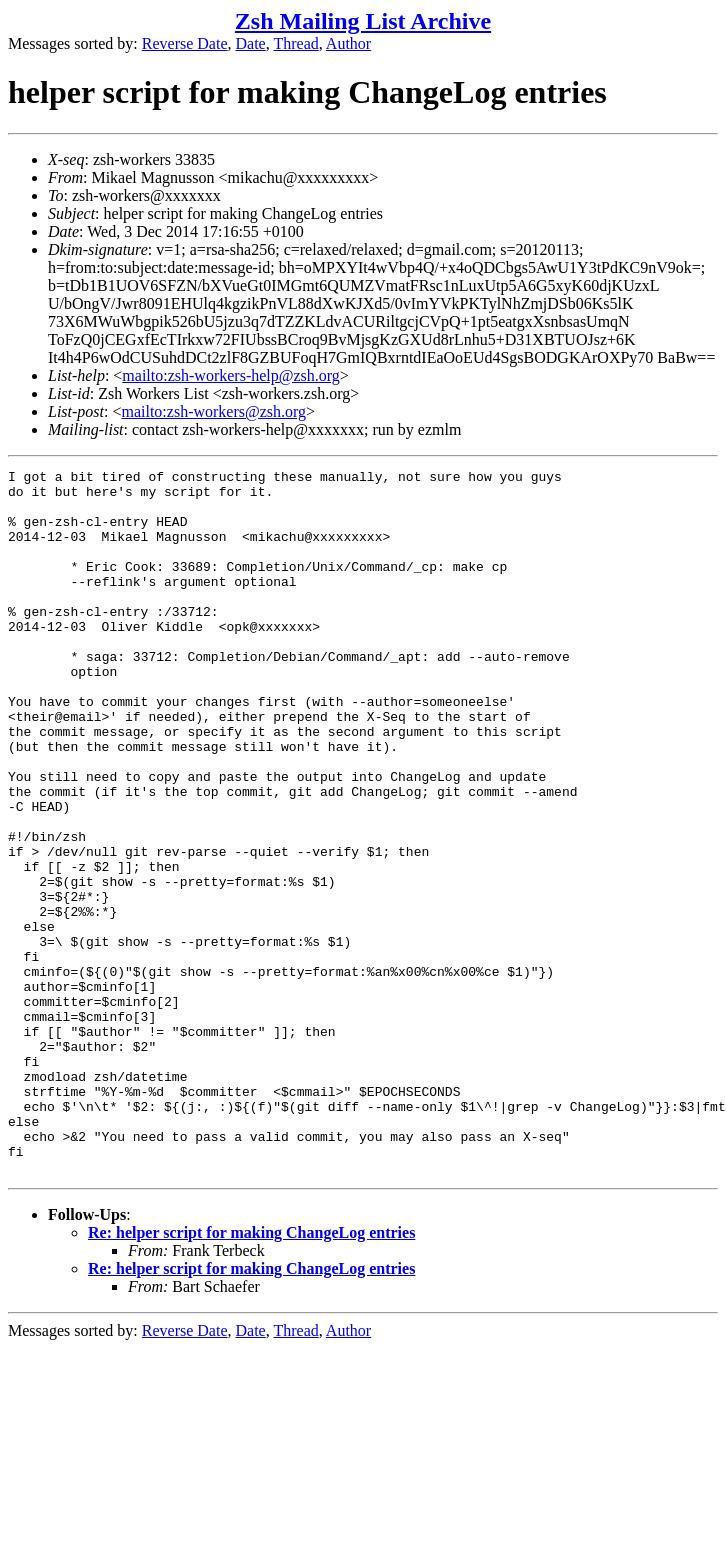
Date (251, 43)
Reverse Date (185, 43)
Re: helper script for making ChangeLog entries (251, 1373)
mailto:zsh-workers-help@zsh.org (231, 375)
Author (348, 43)
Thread (295, 43)
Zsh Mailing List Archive (363, 21)
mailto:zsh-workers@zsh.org (213, 411)
